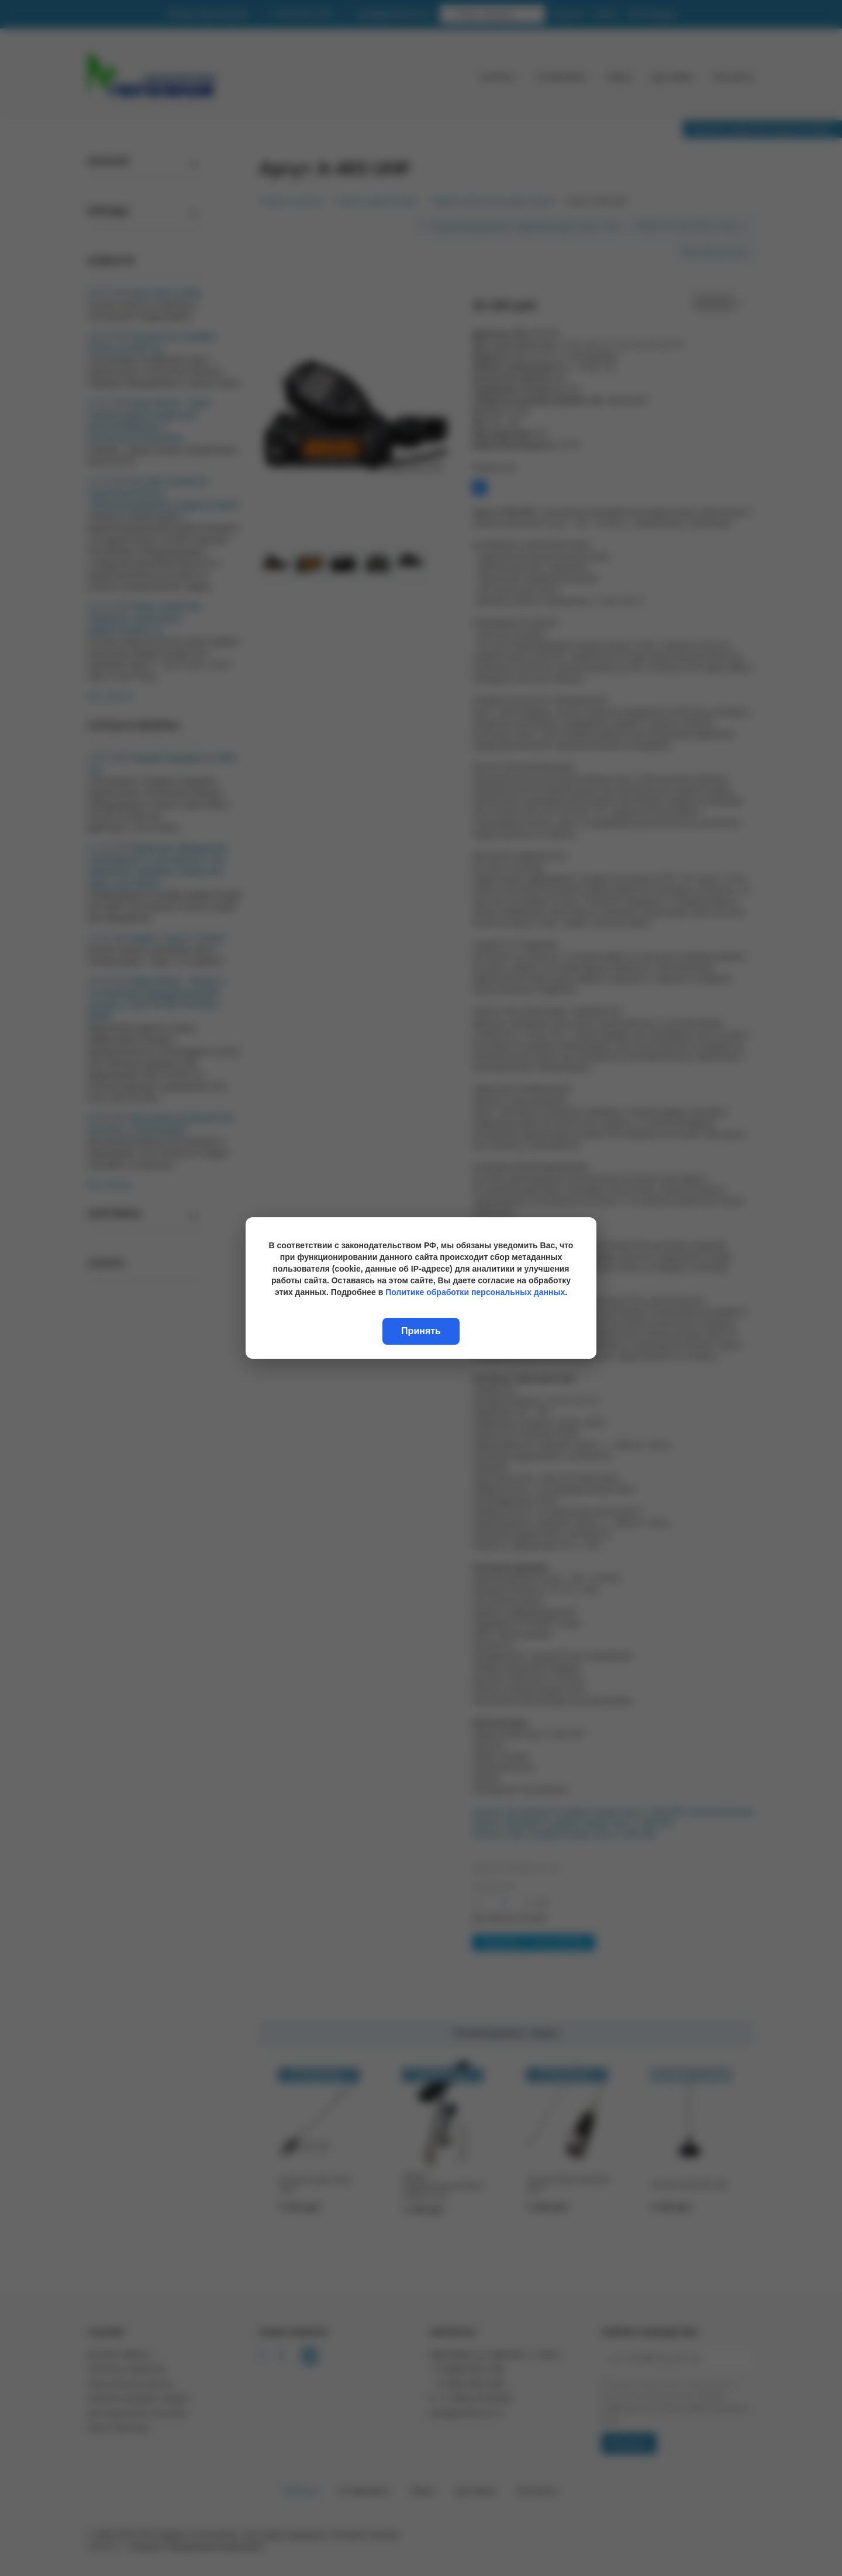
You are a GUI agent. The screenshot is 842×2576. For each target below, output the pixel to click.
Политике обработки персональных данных (475, 1292)
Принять (421, 1331)
